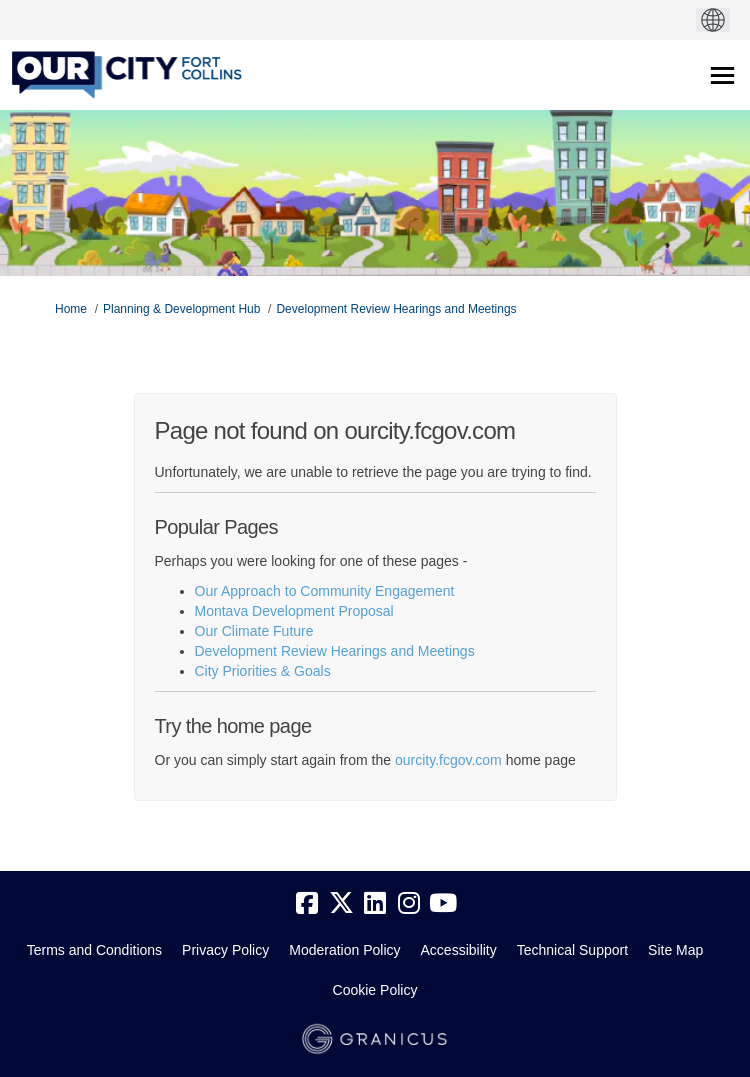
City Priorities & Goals (263, 671)
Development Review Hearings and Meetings (396, 309)
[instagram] (409, 904)
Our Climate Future (254, 631)
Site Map (675, 950)
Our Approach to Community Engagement (325, 591)
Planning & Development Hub (181, 309)
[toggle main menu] (722, 75)
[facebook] (307, 904)
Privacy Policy (225, 950)
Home (71, 309)
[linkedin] (375, 904)
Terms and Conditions (94, 950)
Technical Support (572, 950)
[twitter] (341, 904)
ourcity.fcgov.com (448, 760)
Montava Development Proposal (294, 611)
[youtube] (443, 904)
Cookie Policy (375, 990)
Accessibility (459, 950)
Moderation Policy (344, 950)
